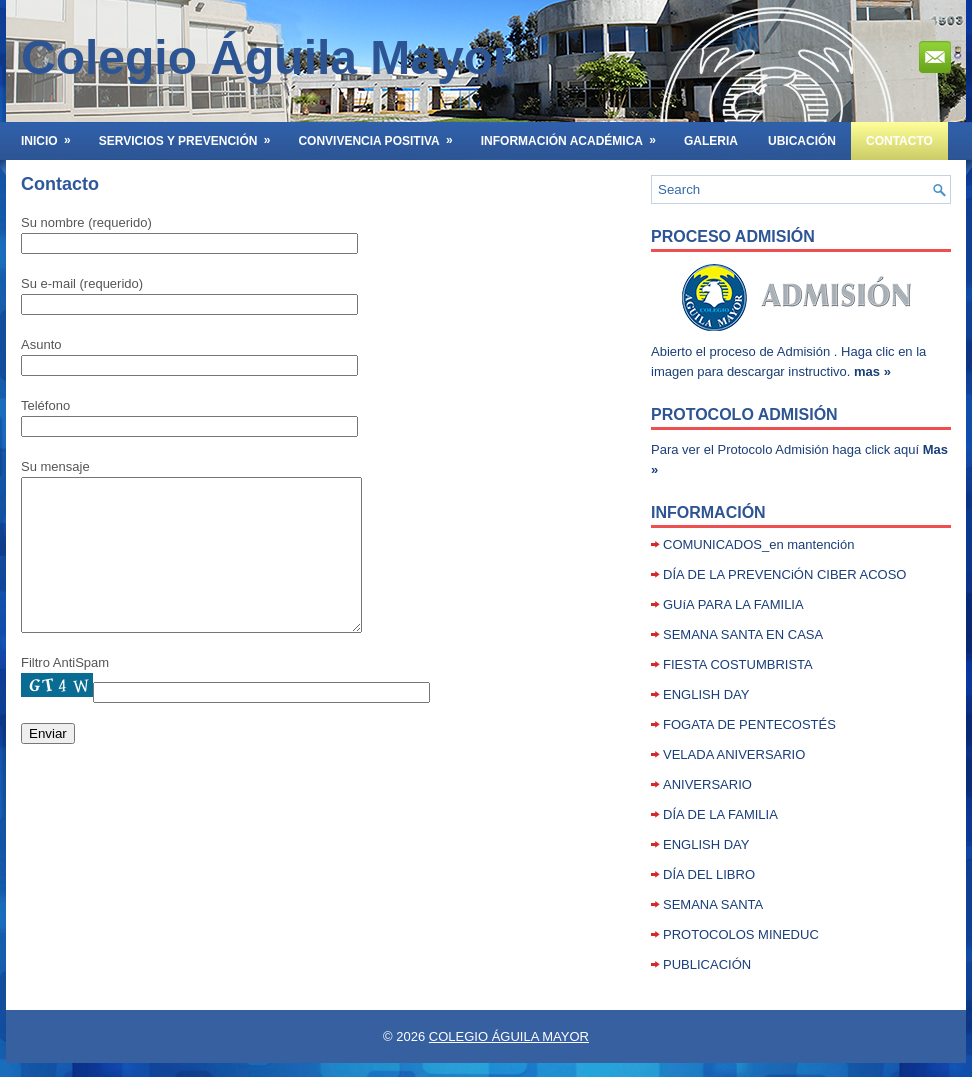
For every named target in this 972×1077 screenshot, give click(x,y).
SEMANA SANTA (713, 904)
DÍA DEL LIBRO (709, 874)
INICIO (52, 135)
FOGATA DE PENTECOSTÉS (749, 724)
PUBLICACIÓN (707, 964)
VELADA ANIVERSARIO (734, 754)
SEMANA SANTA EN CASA (743, 634)
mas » (872, 371)
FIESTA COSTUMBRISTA (738, 664)
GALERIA (711, 141)
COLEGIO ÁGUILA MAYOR (509, 1036)
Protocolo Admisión (744, 414)
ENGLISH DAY (706, 694)
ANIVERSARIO (707, 784)
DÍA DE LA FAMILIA (720, 814)
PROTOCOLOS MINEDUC (741, 934)
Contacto (899, 141)
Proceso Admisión (733, 236)
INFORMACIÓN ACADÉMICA (575, 135)
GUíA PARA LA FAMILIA (733, 604)
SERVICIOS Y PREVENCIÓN (191, 135)
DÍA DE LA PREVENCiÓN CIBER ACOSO (784, 574)
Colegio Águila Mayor (266, 57)
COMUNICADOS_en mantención (758, 544)
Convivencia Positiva (381, 135)
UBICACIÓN (802, 141)
